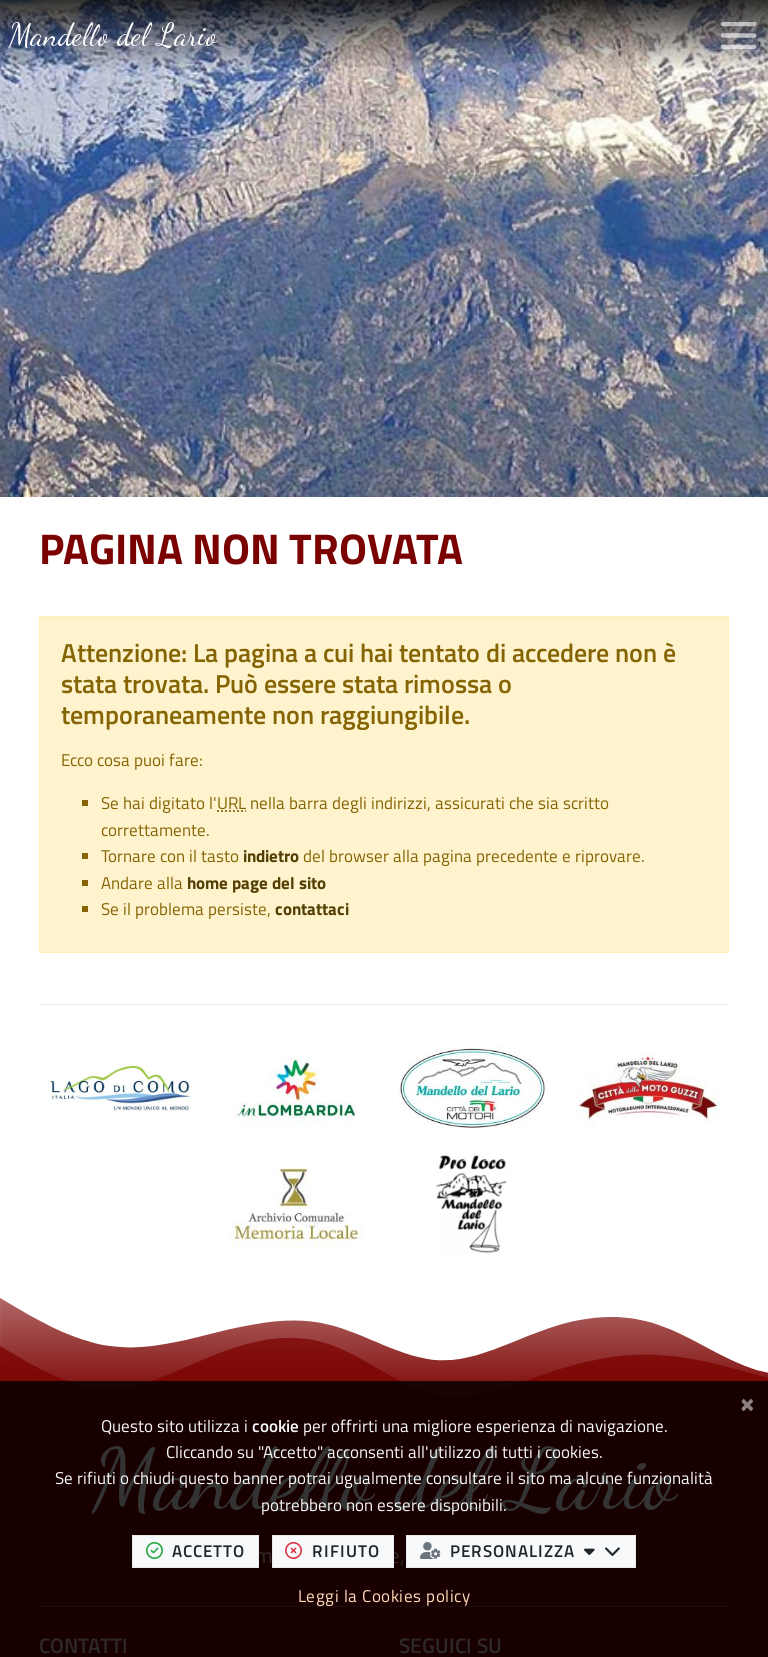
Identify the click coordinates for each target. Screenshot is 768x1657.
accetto (202, 1550)
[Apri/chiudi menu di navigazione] (738, 35)
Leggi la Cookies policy (384, 1596)
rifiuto (339, 1550)
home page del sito (256, 883)
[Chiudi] (747, 1402)
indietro (271, 856)
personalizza (528, 1550)
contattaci (312, 909)
